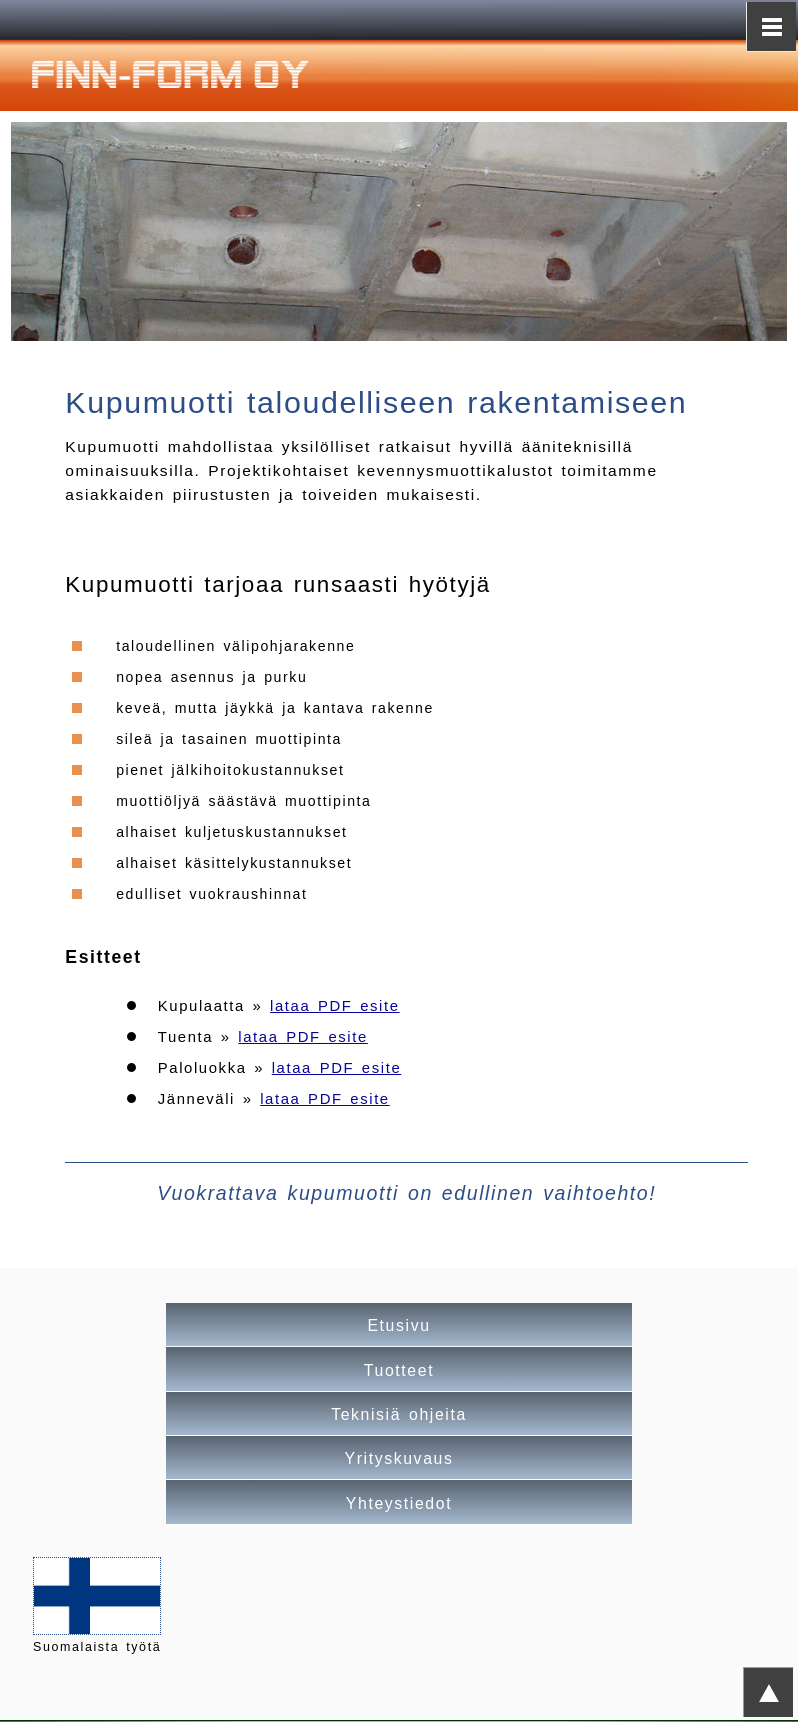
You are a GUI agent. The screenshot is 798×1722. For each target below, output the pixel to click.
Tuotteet (399, 1370)
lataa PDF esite (335, 1006)
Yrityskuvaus (399, 1458)
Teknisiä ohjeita (399, 1414)
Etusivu (398, 1325)
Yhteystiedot (399, 1503)
